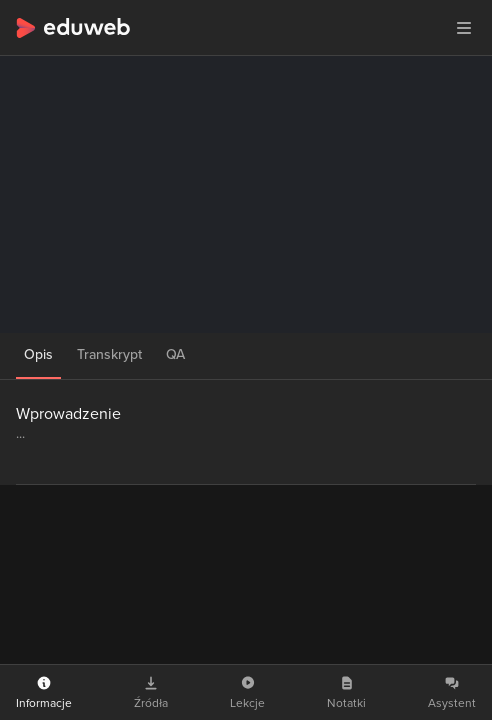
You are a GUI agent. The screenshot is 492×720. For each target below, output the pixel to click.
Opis (38, 354)
